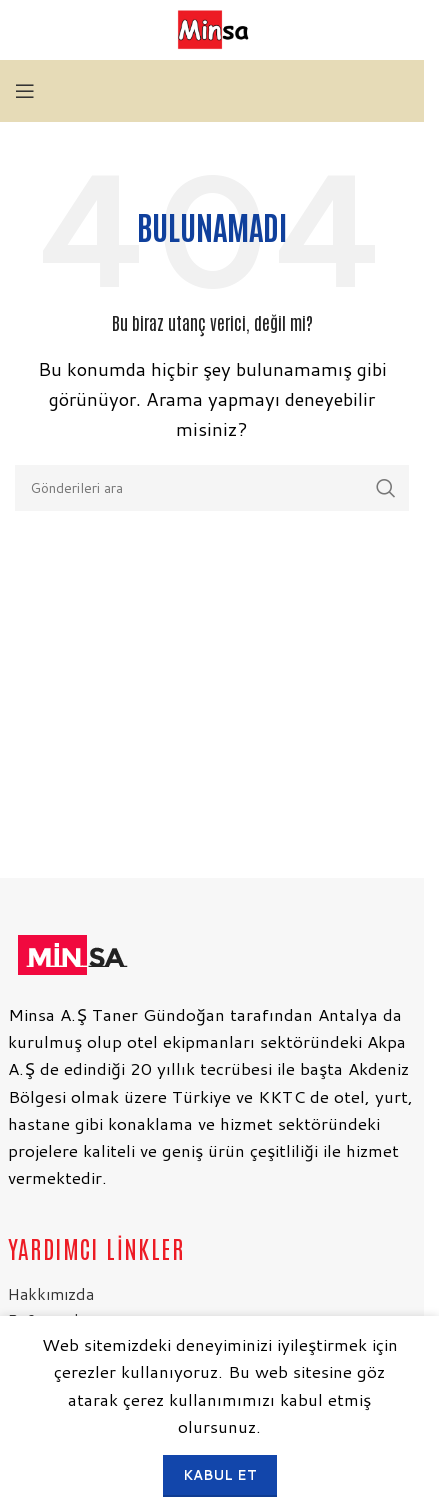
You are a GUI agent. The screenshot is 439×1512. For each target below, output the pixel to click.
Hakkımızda (51, 1293)
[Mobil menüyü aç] (25, 91)
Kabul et (220, 1475)
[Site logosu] (211, 28)
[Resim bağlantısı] (70, 952)
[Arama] (212, 488)
